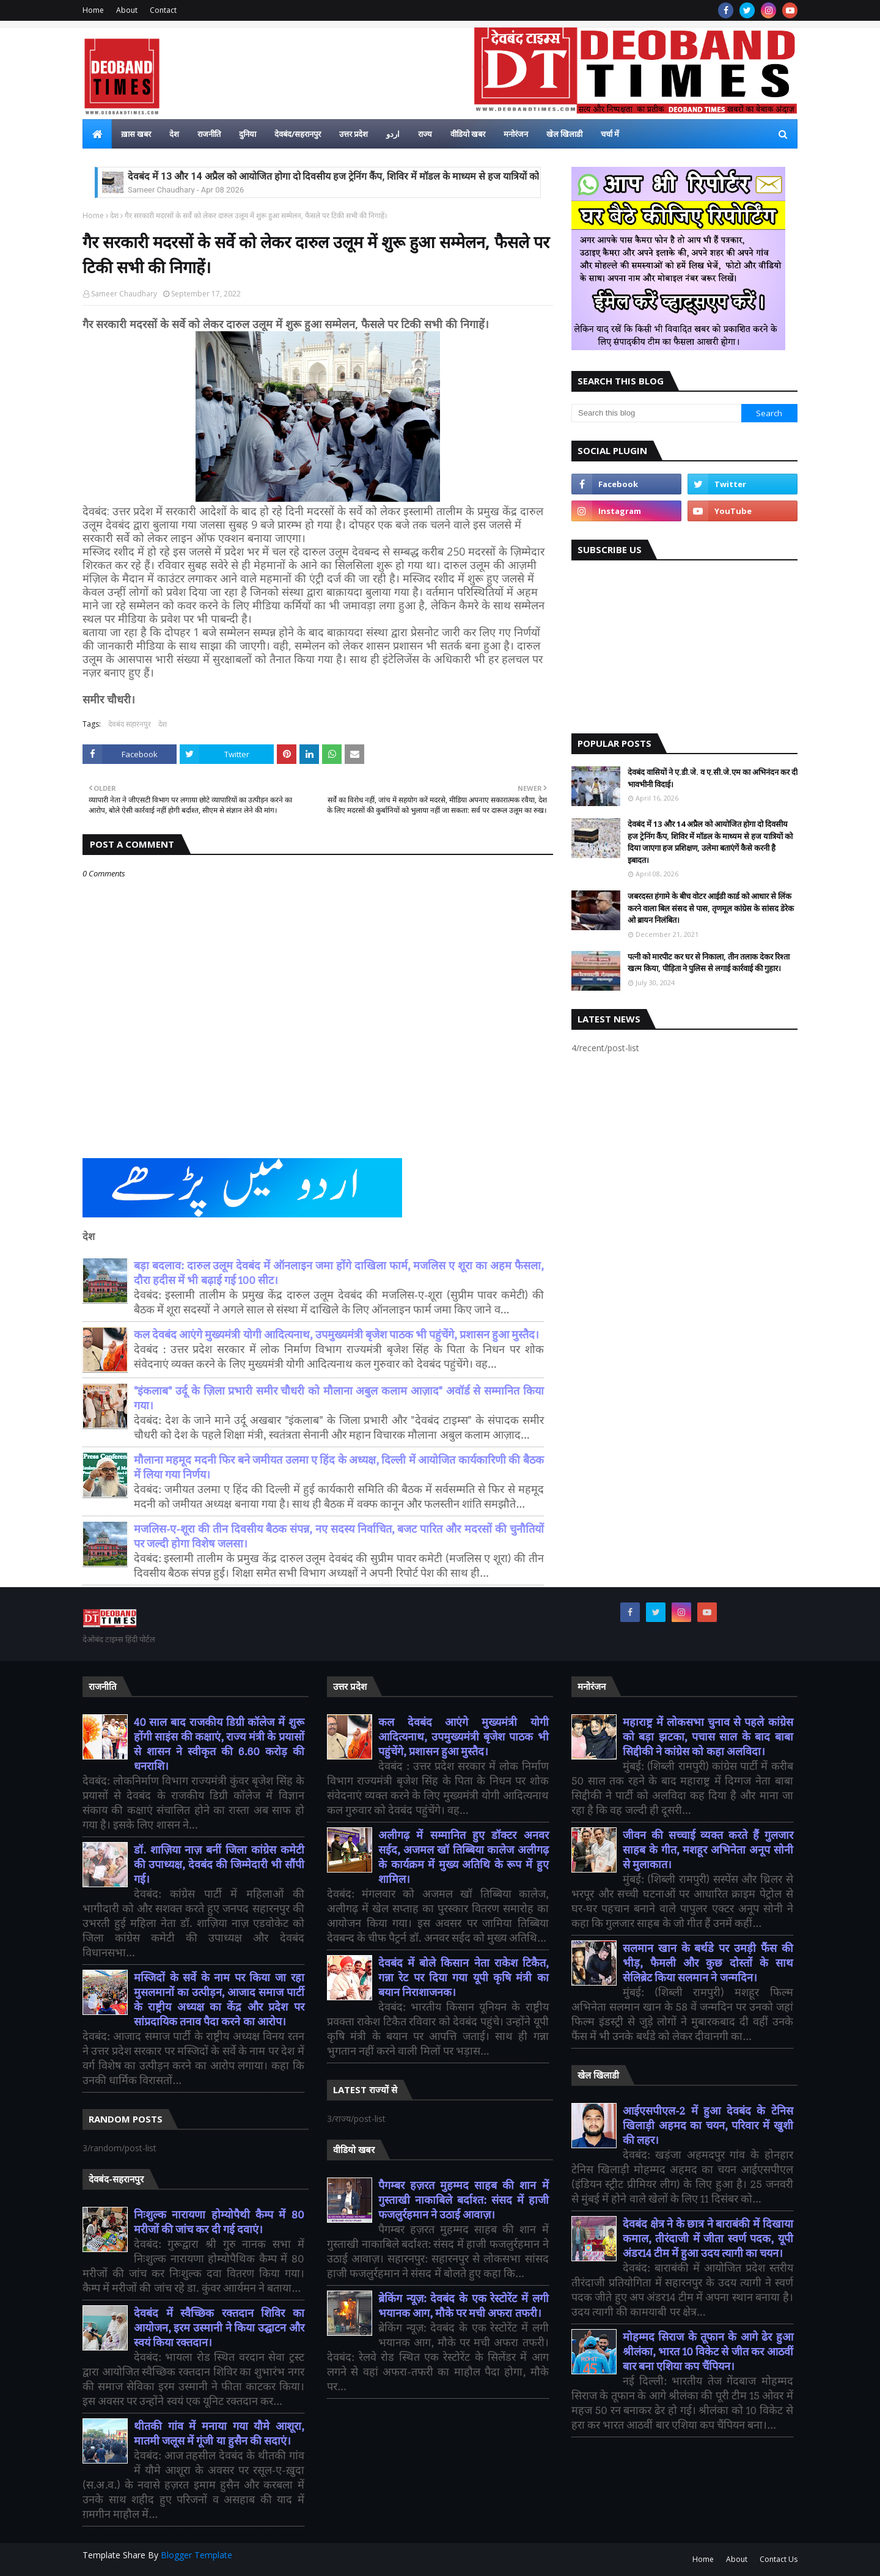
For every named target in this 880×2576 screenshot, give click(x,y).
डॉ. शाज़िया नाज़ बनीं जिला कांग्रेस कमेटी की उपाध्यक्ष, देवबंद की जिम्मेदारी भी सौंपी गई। (219, 1864)
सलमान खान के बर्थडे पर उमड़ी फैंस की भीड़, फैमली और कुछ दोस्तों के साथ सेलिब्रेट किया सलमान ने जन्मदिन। (708, 1963)
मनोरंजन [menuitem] (516, 133)
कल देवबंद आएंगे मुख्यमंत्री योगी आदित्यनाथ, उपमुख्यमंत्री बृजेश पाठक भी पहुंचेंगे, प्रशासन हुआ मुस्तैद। (336, 1335)
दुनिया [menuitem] (247, 133)
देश (114, 215)
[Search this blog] (656, 413)
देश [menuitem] (174, 133)
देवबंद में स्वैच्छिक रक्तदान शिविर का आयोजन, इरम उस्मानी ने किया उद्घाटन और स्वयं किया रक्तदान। (219, 2328)
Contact (163, 10)
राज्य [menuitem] (425, 133)
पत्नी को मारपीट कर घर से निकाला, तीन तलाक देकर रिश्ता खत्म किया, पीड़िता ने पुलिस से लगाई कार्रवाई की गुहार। (709, 962)
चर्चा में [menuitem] (610, 133)
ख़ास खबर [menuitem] (136, 133)
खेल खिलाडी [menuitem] (564, 133)
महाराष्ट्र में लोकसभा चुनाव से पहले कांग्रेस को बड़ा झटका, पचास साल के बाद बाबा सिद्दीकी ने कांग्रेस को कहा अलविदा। (708, 1737)
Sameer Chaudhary (124, 293)
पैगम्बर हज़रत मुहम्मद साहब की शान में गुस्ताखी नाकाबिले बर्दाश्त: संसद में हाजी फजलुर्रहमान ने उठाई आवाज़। (463, 2200)
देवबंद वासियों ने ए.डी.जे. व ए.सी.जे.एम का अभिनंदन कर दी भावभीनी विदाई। (713, 778)
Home (93, 10)
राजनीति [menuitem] (209, 133)
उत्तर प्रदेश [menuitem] (353, 133)
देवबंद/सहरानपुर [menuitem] (297, 133)
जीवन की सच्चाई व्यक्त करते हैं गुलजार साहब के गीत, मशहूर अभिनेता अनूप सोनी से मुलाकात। (708, 1850)
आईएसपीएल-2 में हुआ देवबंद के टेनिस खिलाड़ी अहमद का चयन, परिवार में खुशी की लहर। (708, 2125)
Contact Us (779, 2559)
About (127, 10)
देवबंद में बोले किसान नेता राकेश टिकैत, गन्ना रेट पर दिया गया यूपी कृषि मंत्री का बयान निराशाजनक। (463, 1978)
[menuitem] (97, 134)
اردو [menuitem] (393, 133)
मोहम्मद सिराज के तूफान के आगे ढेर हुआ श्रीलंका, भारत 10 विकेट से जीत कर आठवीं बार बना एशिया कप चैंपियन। (708, 2352)
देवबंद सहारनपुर (129, 724)
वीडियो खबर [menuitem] (467, 133)
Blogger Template (196, 2555)
